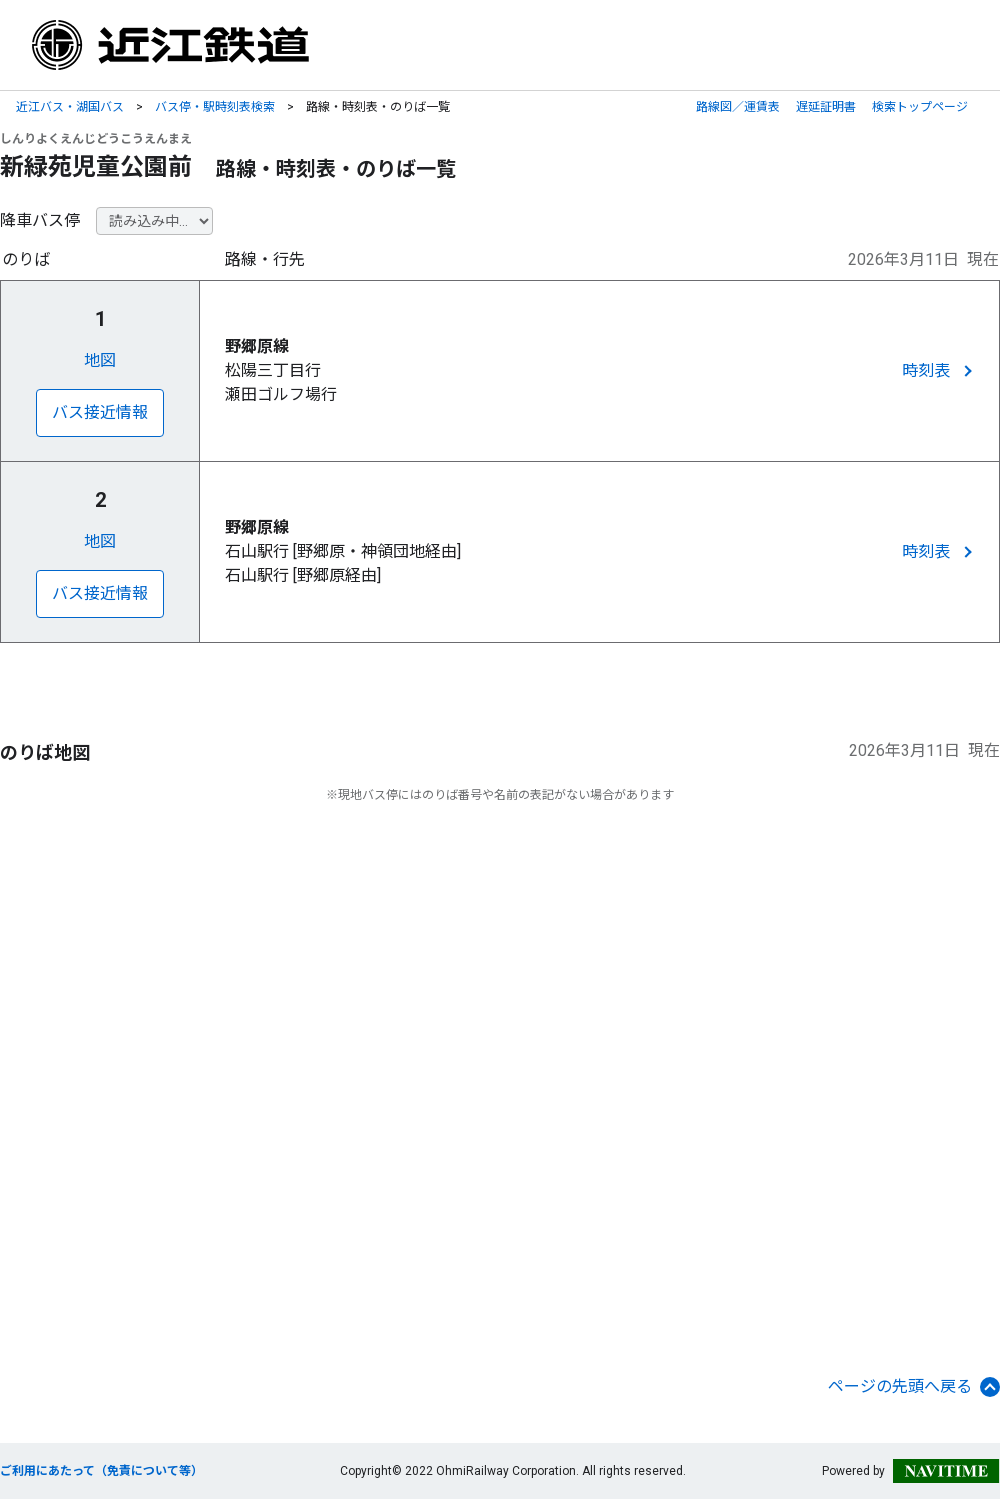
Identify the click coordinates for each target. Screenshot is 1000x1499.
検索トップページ (920, 107)
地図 (100, 360)
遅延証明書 (826, 107)
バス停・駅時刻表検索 (215, 107)
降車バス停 (40, 220)
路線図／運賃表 (738, 107)
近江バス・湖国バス (70, 107)
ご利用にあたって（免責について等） (101, 1471)
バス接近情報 (100, 412)
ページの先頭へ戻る (914, 1387)
